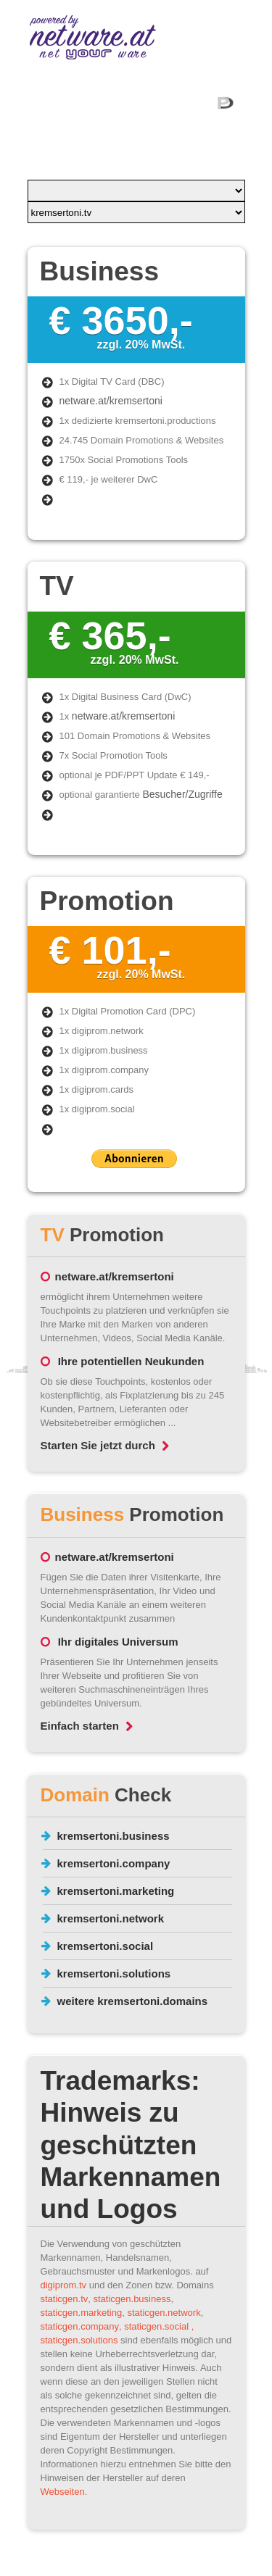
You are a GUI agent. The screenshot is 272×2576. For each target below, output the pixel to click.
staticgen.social (156, 2326)
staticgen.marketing (82, 2312)
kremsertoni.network (111, 1918)
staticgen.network (163, 2312)
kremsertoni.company (113, 1863)
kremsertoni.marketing (116, 1891)
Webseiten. (64, 2491)
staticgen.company (80, 2326)
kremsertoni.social (105, 1946)
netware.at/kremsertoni (110, 401)
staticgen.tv (64, 2298)
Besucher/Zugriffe (182, 794)
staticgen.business (132, 2298)
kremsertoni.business (113, 1836)
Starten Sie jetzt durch (105, 1445)
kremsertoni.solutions (114, 1973)
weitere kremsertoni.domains (132, 2001)
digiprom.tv (64, 2285)
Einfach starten (87, 1726)
